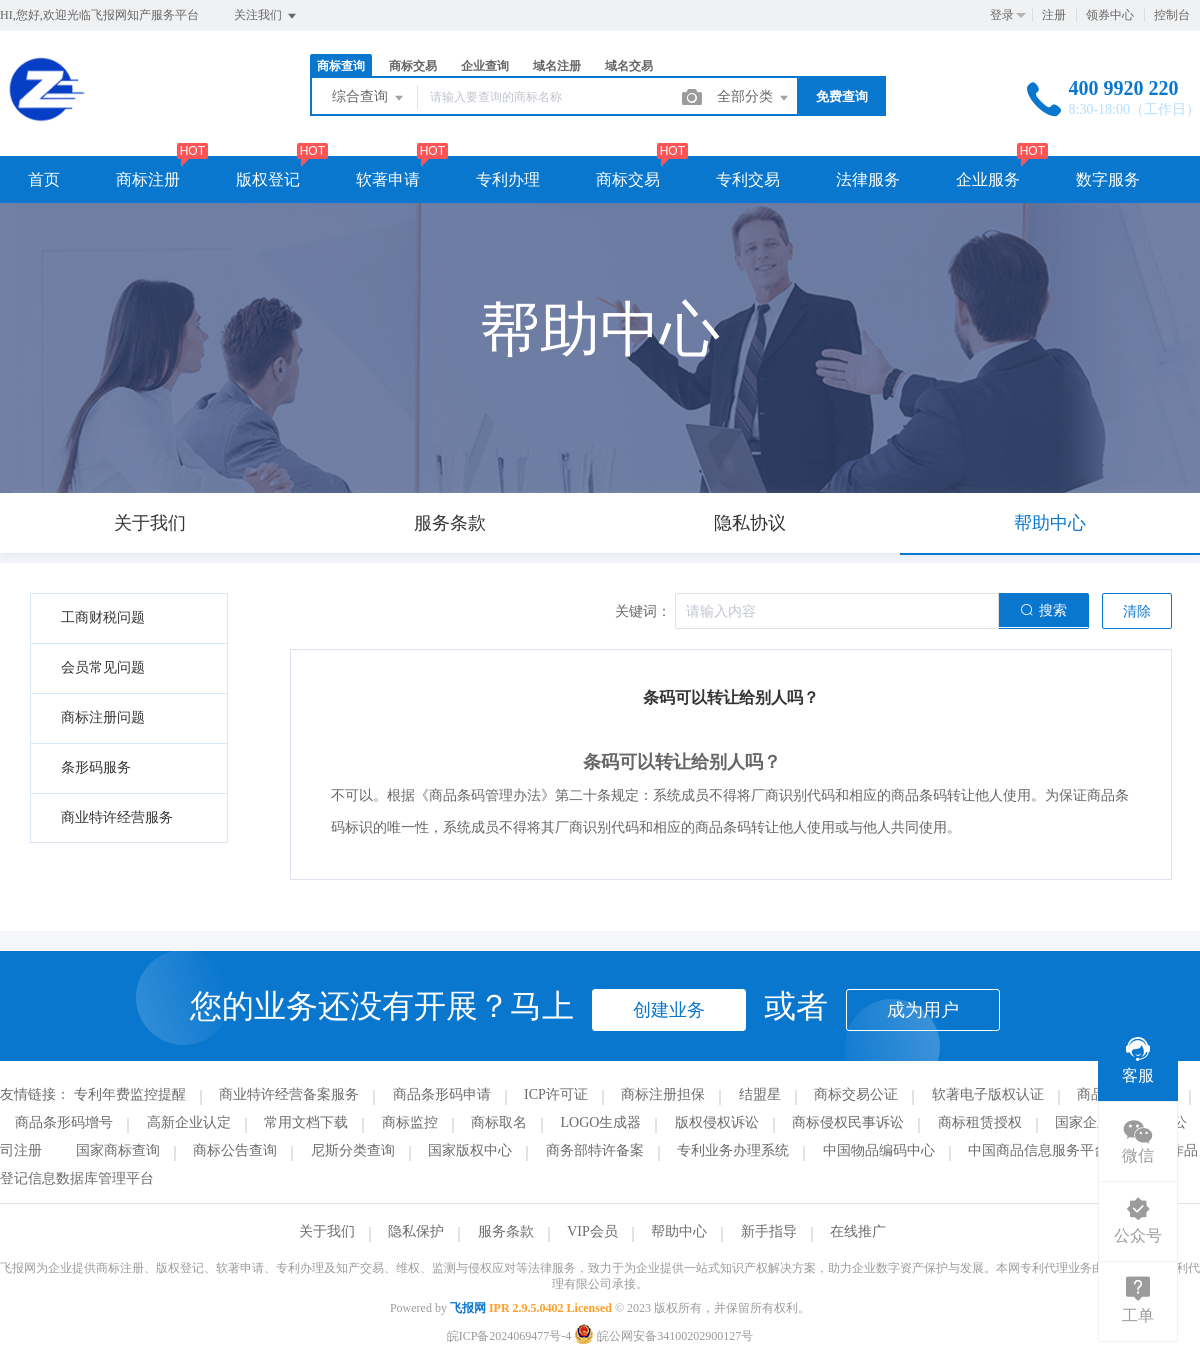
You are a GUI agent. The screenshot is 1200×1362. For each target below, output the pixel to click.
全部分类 (754, 98)
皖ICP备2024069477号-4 (509, 1336)
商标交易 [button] (628, 179)
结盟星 (760, 1094)
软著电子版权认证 (988, 1094)
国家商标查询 (118, 1150)
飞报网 (468, 1308)
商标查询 (341, 66)
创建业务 (669, 1010)
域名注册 (557, 66)
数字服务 (1108, 179)
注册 (1054, 15)
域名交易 (629, 66)
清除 (1137, 611)
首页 (44, 179)
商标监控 (410, 1122)
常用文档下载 (306, 1122)
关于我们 (327, 1231)
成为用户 (923, 1010)
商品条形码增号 (64, 1122)
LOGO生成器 (601, 1122)
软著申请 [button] (388, 179)
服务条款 (506, 1231)
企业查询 (485, 66)
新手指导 (769, 1231)
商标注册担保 (663, 1094)
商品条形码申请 (442, 1094)
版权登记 (268, 179)
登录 (1002, 15)
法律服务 (868, 179)
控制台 (1172, 15)
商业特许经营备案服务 (289, 1094)
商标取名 (499, 1122)
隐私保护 (416, 1231)
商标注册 (148, 179)
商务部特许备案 (595, 1150)
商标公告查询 (235, 1150)
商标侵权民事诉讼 (848, 1122)
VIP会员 (592, 1231)
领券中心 (1110, 15)
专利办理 (508, 179)
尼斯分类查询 (353, 1150)
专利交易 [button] (748, 179)
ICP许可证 (556, 1094)
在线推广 (858, 1231)
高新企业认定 (189, 1122)
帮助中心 (679, 1231)
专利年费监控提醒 (130, 1094)
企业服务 (988, 179)
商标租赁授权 (980, 1122)
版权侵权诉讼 (717, 1122)
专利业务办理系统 (733, 1150)
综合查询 (369, 98)
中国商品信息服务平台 (1038, 1150)
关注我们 (266, 16)
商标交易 (413, 66)
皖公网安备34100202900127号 (663, 1336)
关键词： (643, 611)
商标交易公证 (856, 1094)
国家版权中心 (470, 1150)
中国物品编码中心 (879, 1150)
